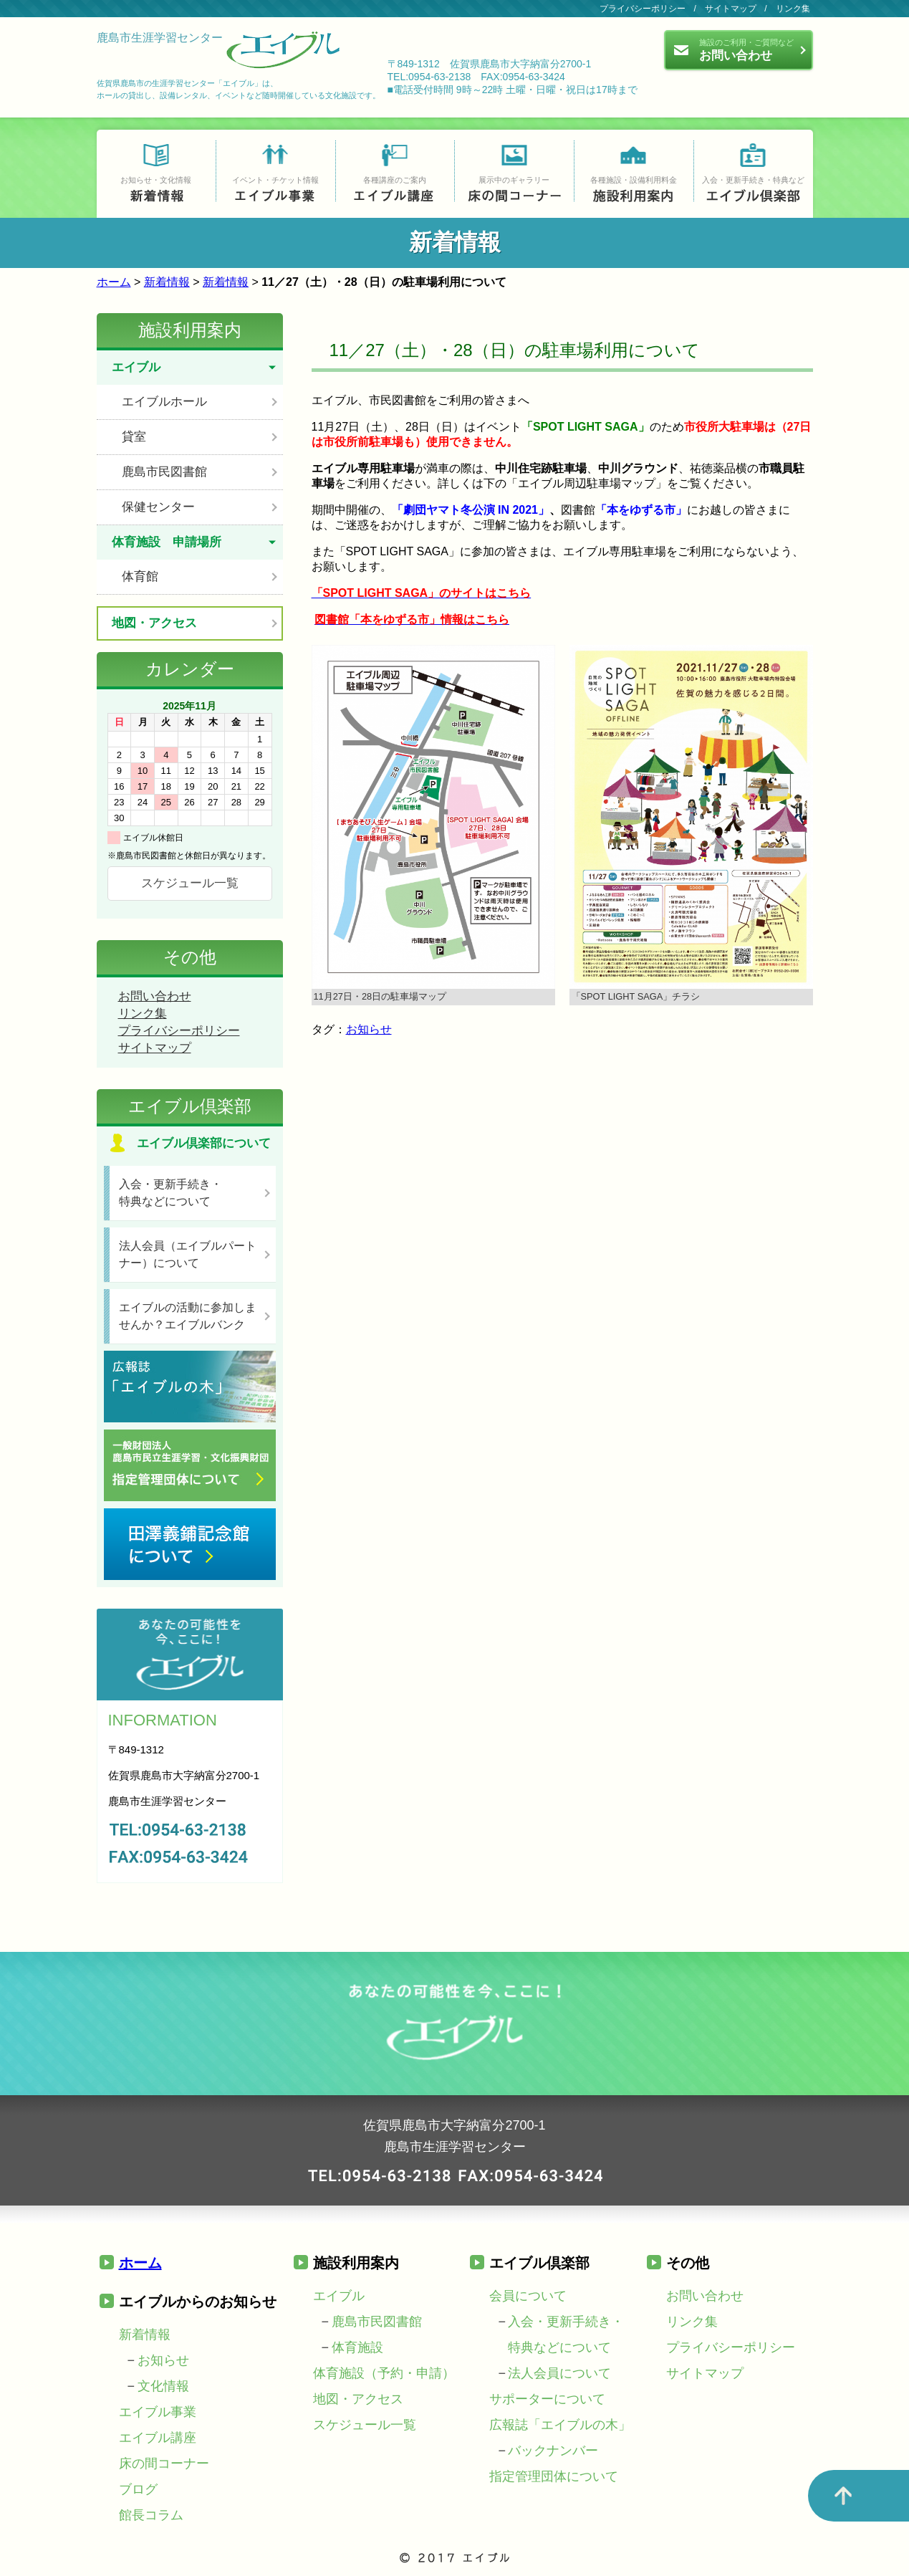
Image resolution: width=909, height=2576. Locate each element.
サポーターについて (547, 2399)
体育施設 (357, 2347)
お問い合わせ (154, 996)
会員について (528, 2296)
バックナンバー (553, 2450)
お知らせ (369, 1029)
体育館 (140, 576)
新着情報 (167, 282)
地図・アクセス (154, 623)
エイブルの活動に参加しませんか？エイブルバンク (187, 1316)
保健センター (158, 507)
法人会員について (559, 2373)
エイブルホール (164, 401)
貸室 (134, 437)
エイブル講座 (157, 2438)
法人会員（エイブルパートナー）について (187, 1254)
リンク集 (793, 9)
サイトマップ (730, 9)
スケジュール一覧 (190, 883)
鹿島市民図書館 (164, 472)
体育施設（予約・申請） (384, 2373)
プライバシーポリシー (643, 9)
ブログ (138, 2489)
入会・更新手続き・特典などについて (170, 1192)
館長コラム (151, 2515)
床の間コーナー (164, 2463)
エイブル (136, 367)
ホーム (114, 282)
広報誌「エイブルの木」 (560, 2425)
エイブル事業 (157, 2412)
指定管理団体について (553, 2476)
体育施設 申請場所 (166, 542)
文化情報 (163, 2386)
